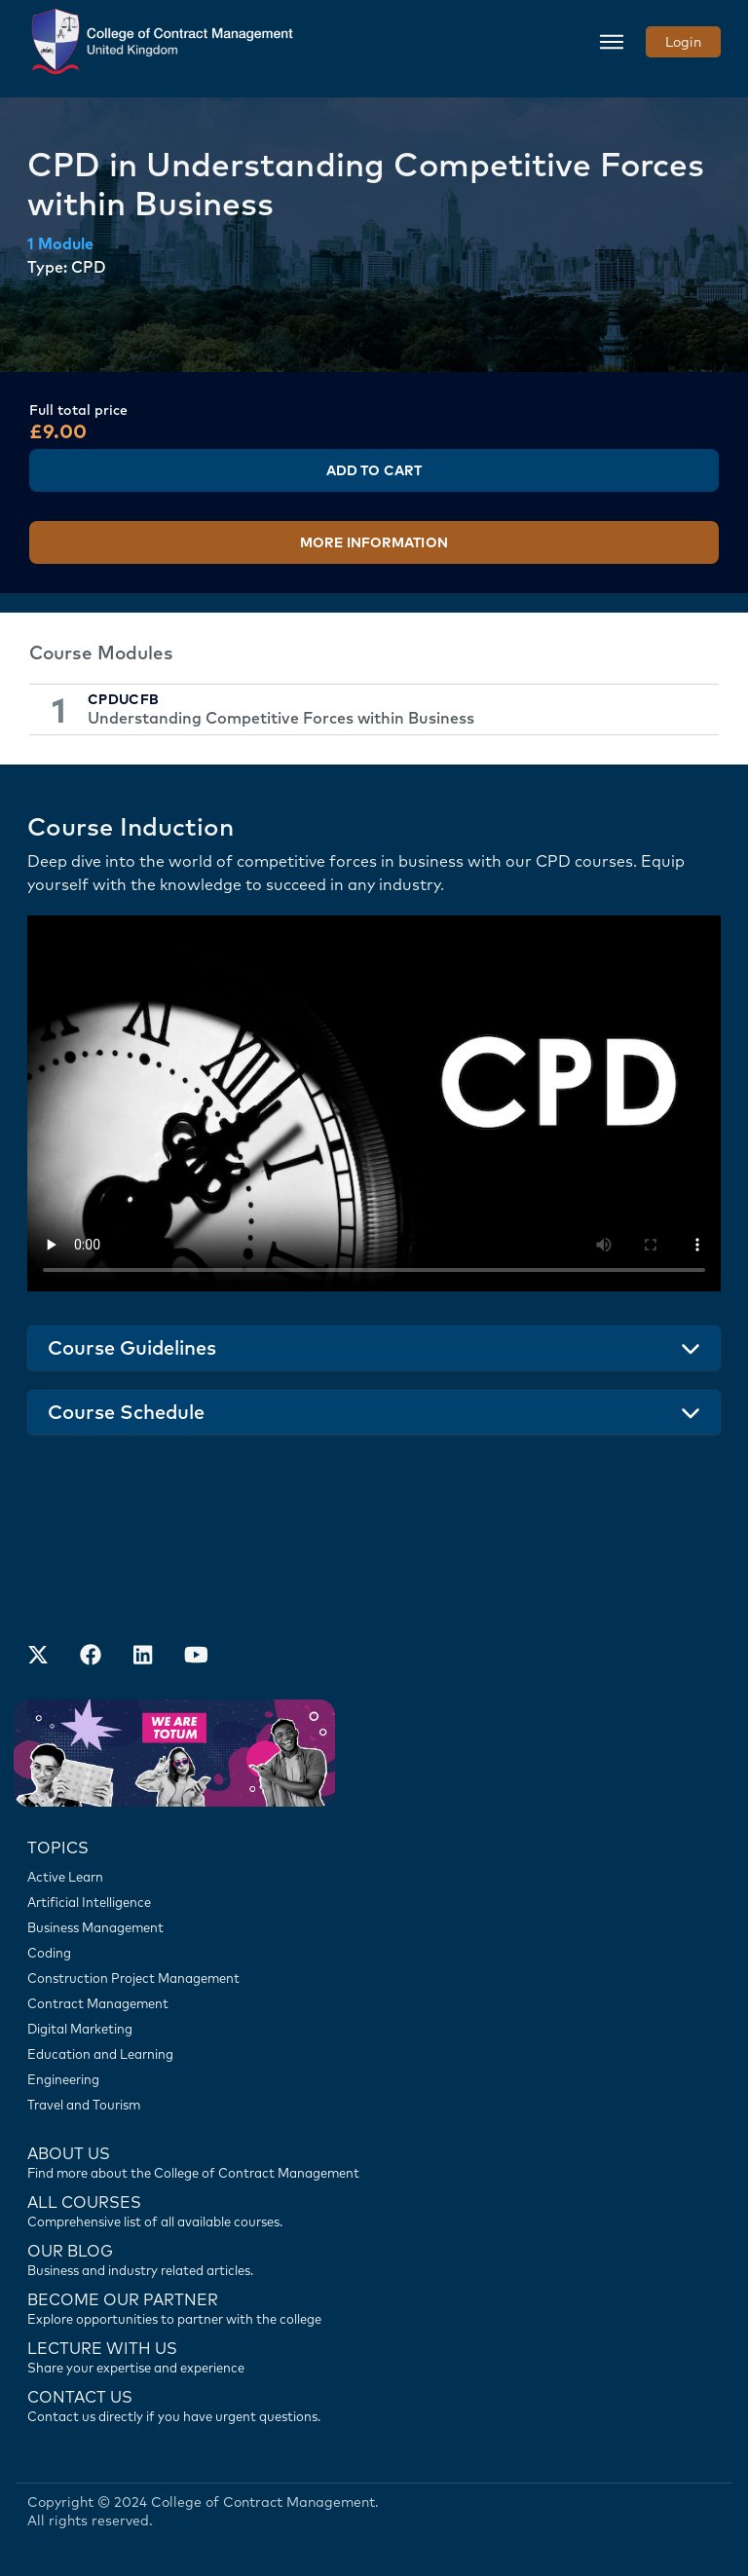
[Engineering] (374, 2079)
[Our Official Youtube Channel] (195, 1656)
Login (683, 42)
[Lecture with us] (374, 2355)
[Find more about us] (374, 2161)
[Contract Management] (374, 2003)
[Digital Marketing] (374, 2028)
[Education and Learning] (374, 2054)
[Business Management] (374, 1927)
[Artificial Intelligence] (374, 1902)
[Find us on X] (38, 1656)
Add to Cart (374, 470)
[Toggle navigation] (611, 41)
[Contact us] (374, 2258)
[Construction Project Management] (374, 1978)
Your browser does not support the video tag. (374, 1103)
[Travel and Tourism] (374, 2104)
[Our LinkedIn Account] (143, 1656)
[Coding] (374, 1952)
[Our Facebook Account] (90, 1656)
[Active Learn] (374, 1877)
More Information (374, 542)
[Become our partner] (374, 2307)
